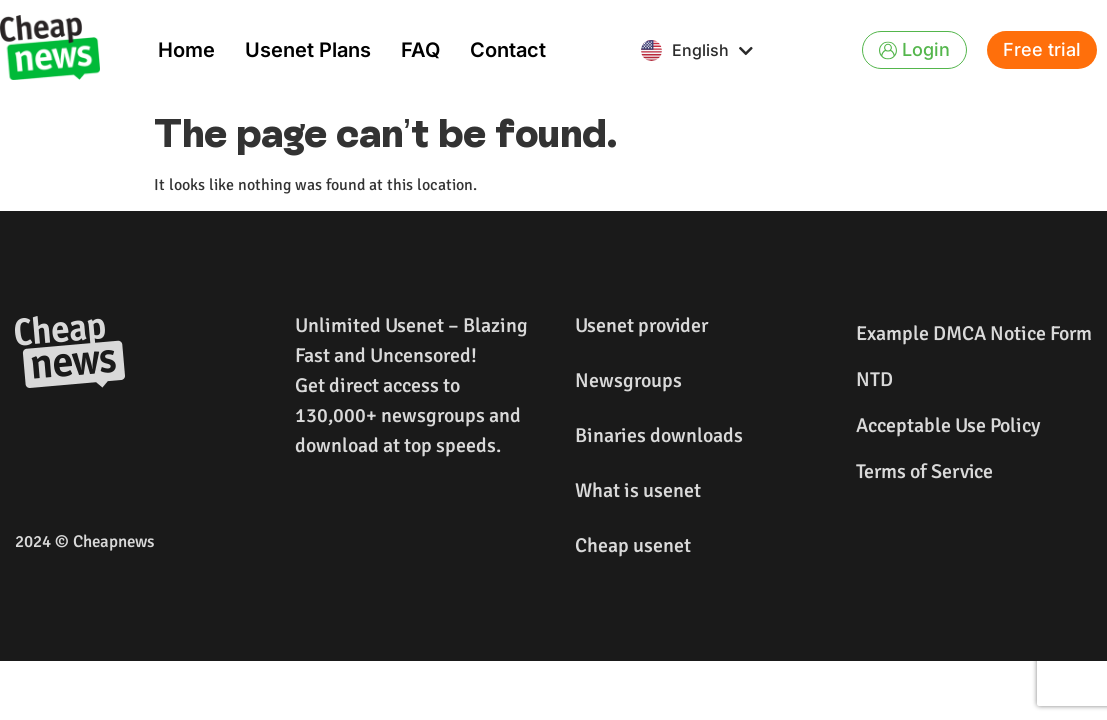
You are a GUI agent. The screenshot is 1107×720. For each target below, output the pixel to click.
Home (186, 50)
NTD (874, 379)
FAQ (420, 50)
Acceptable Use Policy (948, 425)
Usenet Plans (308, 50)
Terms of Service (924, 471)
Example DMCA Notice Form (974, 333)
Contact (508, 50)
